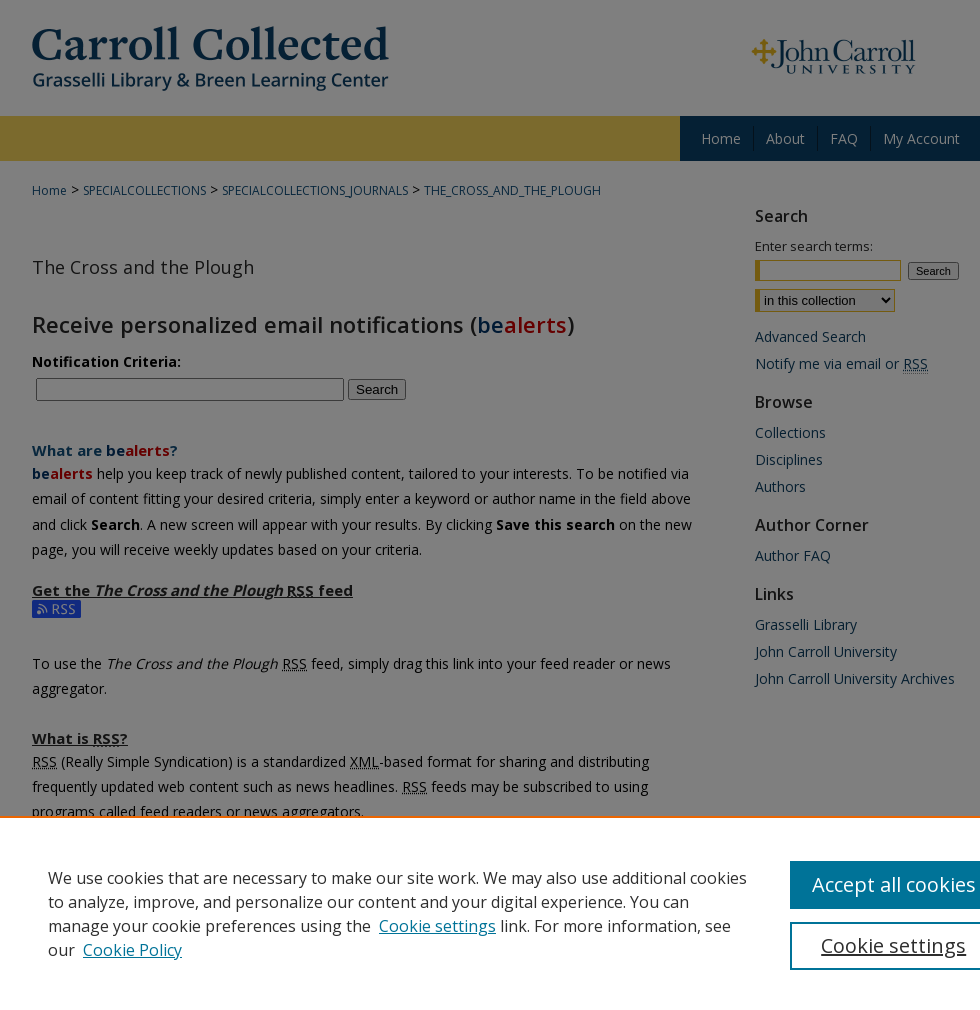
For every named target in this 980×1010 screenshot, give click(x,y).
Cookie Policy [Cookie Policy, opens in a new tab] (132, 950)
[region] (490, 913)
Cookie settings (437, 926)
